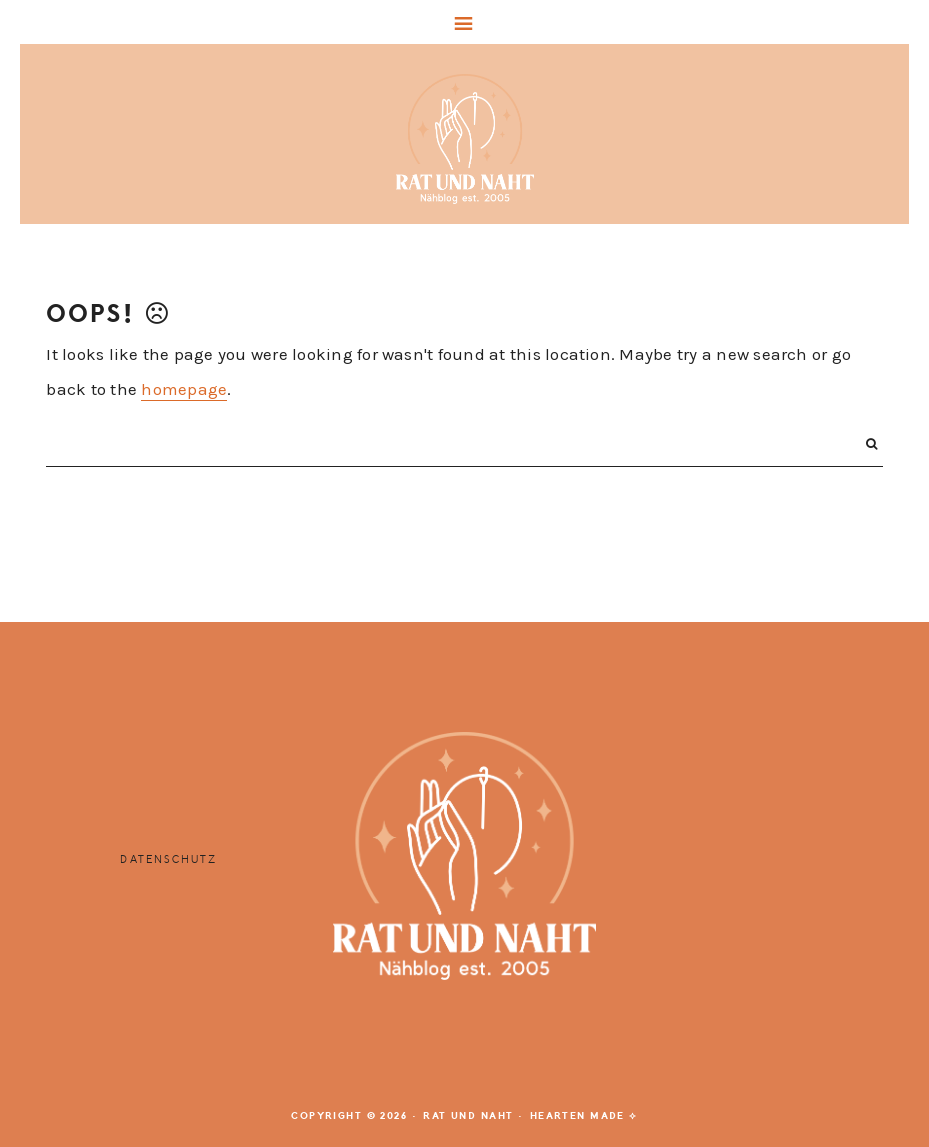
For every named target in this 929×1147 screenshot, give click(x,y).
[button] (464, 22)
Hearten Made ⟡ (584, 1116)
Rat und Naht (465, 139)
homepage (184, 389)
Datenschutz (168, 859)
